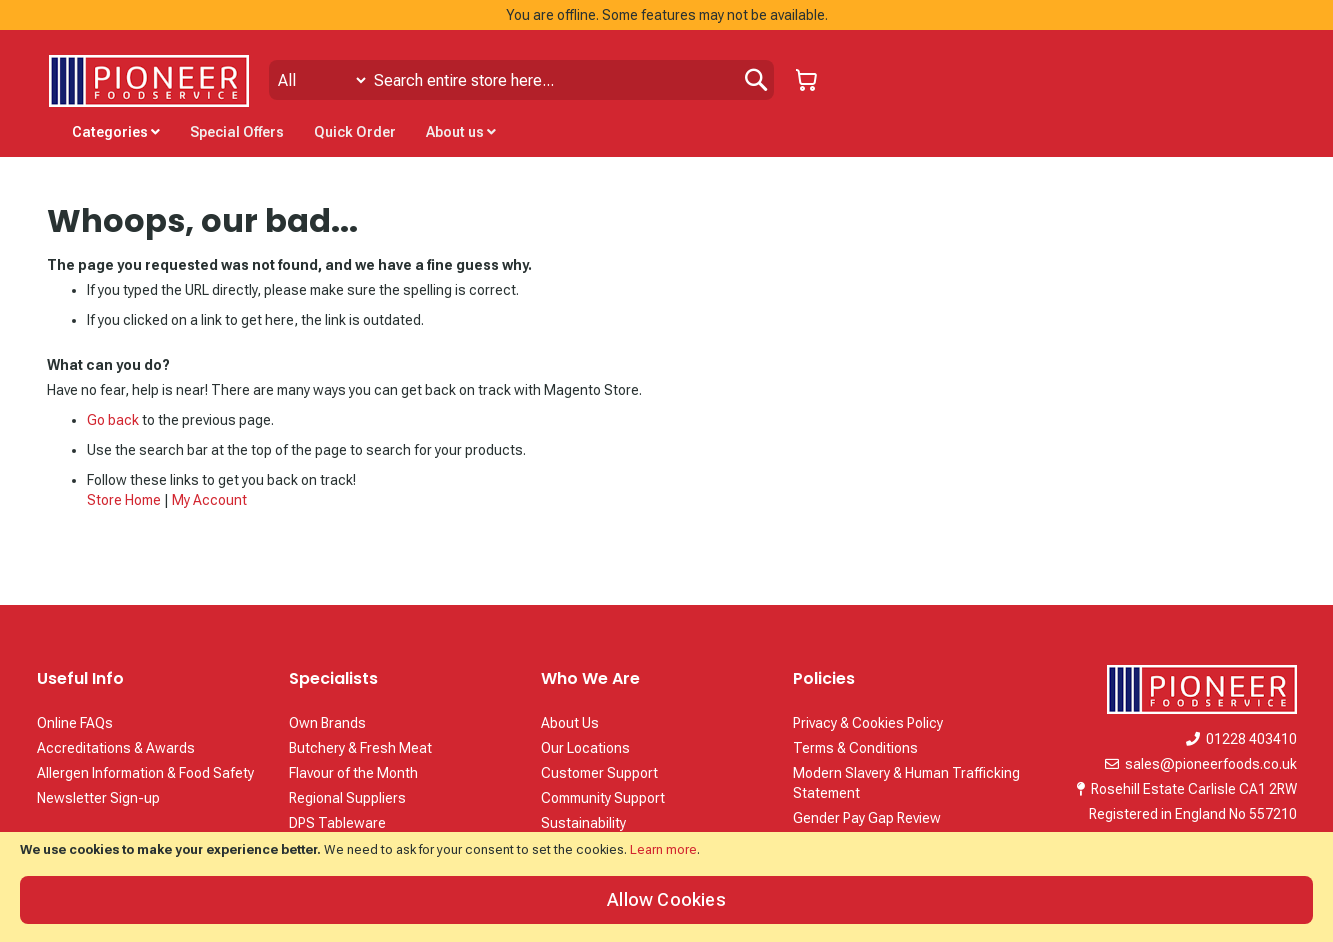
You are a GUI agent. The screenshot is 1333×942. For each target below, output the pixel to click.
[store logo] (149, 81)
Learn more (663, 849)
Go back (113, 420)
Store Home (124, 500)
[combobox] (521, 80)
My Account (209, 500)
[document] (666, 887)
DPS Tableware (337, 823)
